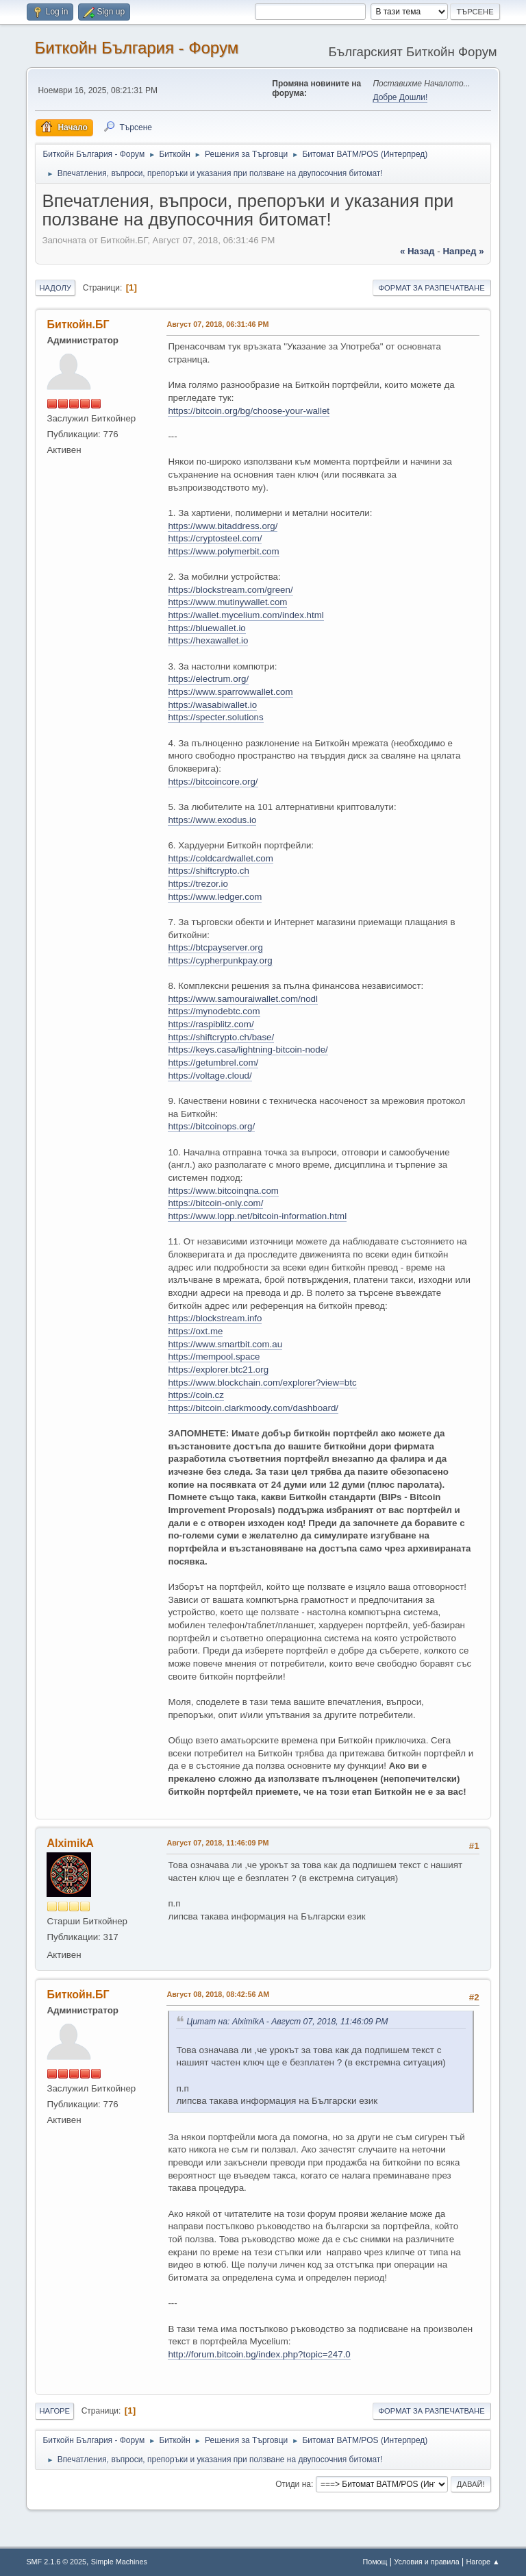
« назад (417, 251)
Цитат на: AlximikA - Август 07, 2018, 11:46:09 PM (287, 2021)
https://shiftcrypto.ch (208, 871)
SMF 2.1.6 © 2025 (56, 2561)
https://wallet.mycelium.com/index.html (245, 615)
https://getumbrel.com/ (213, 1062)
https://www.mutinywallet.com (227, 602)
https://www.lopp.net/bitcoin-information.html (257, 1216)
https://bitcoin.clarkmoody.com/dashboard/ (253, 1408)
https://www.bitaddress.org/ (222, 526)
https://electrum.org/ (208, 679)
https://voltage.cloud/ (209, 1075)
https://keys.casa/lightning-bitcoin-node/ (247, 1049)
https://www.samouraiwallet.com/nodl (243, 999)
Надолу (55, 288)
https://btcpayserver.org (215, 947)
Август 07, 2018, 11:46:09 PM (217, 1843)
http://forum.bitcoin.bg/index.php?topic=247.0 (259, 2354)
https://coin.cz (196, 1395)
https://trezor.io (197, 884)
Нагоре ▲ (482, 2561)
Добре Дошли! (400, 97)
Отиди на (293, 2484)
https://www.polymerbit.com (223, 551)
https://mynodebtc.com (214, 1011)
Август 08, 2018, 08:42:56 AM (217, 1994)
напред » (463, 251)
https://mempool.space (214, 1356)
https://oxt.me (195, 1331)
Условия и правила (426, 2561)
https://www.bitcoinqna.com (223, 1191)
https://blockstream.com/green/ (230, 590)
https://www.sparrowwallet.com (230, 692)
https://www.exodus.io (212, 820)
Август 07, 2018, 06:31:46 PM (217, 324)
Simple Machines (119, 2561)
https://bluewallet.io (206, 628)
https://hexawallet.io (208, 640)
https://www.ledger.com (215, 897)
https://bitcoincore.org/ (213, 781)
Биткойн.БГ (78, 324)
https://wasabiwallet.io (212, 705)
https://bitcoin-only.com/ (215, 1203)
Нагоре (54, 2411)
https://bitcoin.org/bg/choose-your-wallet (248, 411)
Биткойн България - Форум (136, 47)
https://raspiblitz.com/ (210, 1024)
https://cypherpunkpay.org (220, 960)
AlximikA (70, 1843)
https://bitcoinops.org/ (211, 1126)
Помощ (374, 2561)
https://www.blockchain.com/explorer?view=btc (262, 1382)
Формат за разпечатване (432, 288)
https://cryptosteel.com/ (215, 538)
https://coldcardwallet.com (220, 858)
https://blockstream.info (215, 1318)
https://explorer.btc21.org (218, 1369)
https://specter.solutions (215, 717)
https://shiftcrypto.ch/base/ (221, 1037)
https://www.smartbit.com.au (225, 1344)
